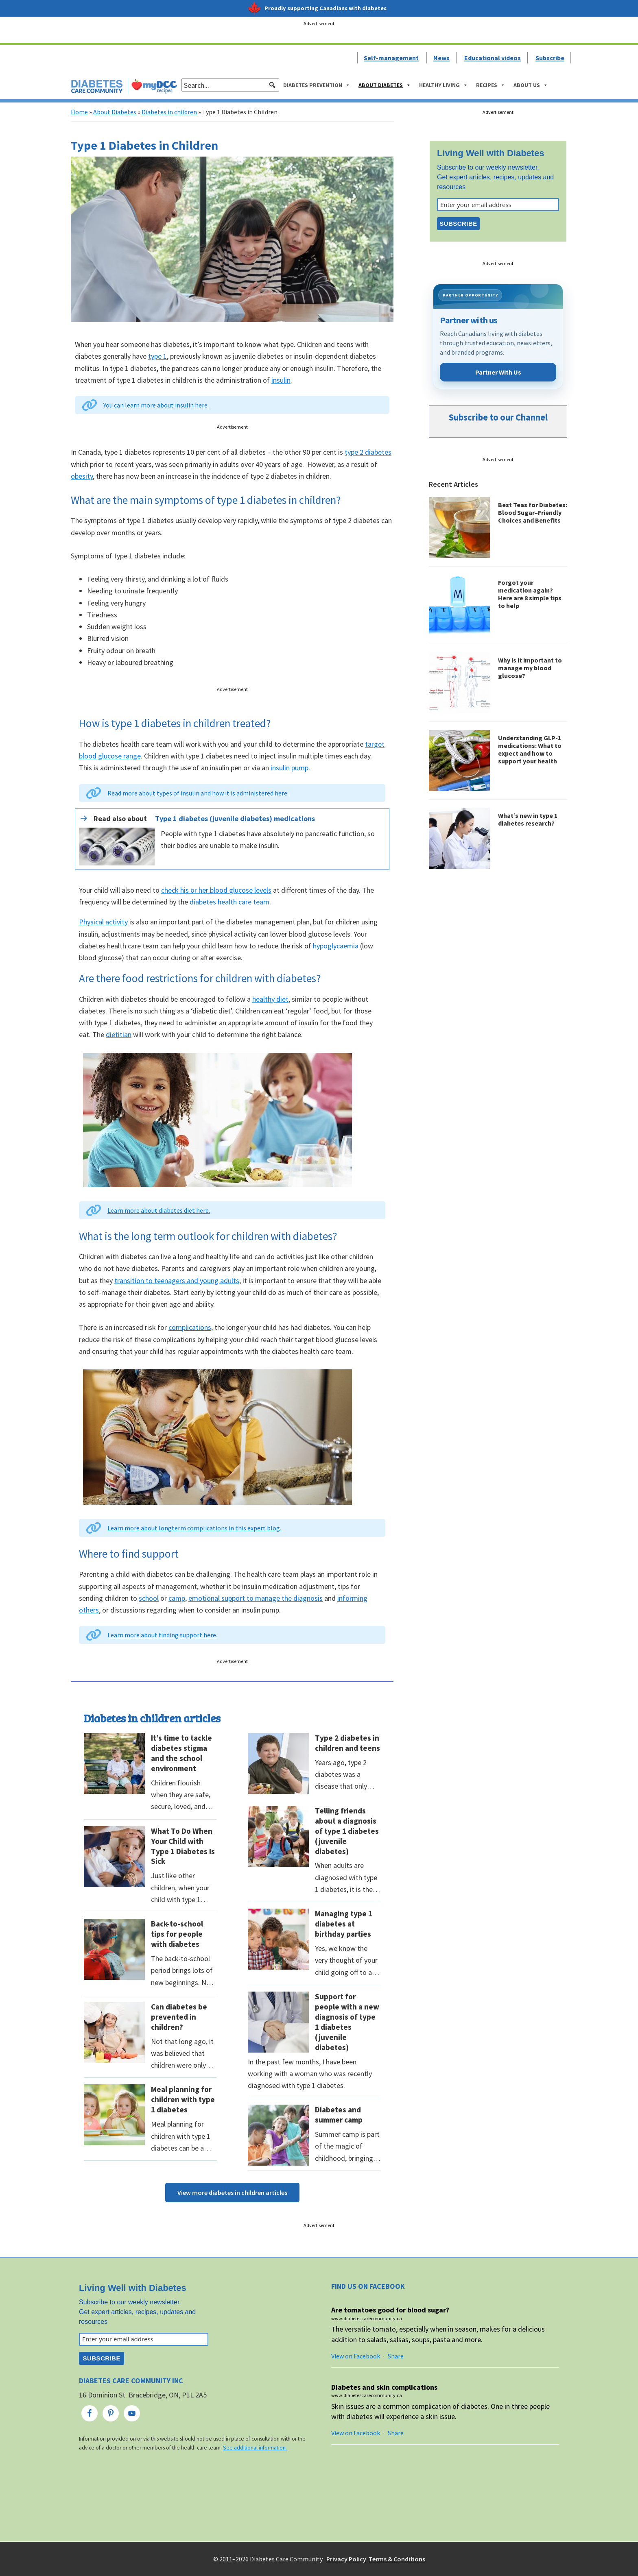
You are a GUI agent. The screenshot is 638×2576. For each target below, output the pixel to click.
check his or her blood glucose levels (216, 890)
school (149, 1598)
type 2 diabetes (368, 452)
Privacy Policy (346, 2559)
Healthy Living (443, 85)
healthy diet (270, 999)
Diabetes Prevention (316, 85)
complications (189, 1327)
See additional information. (255, 2447)
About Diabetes (384, 85)
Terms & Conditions (397, 2559)
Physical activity (103, 921)
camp (176, 1598)
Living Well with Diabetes (490, 153)
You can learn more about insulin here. (156, 405)
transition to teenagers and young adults (176, 1280)
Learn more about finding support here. (162, 1635)
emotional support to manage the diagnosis (255, 1598)
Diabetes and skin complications (384, 2387)
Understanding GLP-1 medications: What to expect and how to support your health (530, 749)
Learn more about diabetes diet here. (158, 1210)
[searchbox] (230, 85)
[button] (272, 85)
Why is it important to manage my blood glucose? (530, 668)
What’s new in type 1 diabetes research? (527, 819)
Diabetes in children (169, 112)
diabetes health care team (229, 902)
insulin (281, 380)
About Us (530, 85)
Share (396, 2356)
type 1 (157, 356)
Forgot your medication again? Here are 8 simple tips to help (530, 594)
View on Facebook (355, 2356)
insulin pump (289, 767)
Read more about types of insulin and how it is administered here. (197, 793)
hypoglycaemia (335, 945)
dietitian (118, 1034)
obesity (82, 476)
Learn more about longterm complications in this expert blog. (194, 1528)
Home (79, 112)
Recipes (490, 85)
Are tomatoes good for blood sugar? (390, 2309)
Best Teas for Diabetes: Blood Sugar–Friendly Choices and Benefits (532, 512)
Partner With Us (498, 372)
